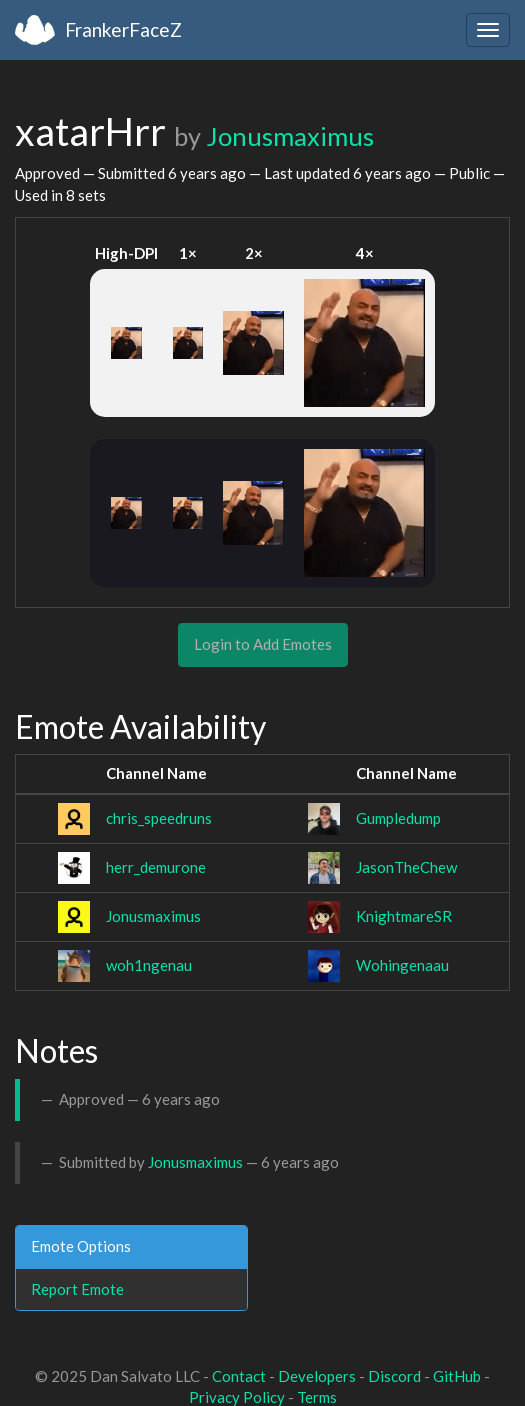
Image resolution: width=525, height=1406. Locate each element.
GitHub (457, 1376)
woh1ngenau (149, 965)
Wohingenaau (402, 965)
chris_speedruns (159, 818)
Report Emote (77, 1289)
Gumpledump (398, 818)
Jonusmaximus (290, 136)
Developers (317, 1376)
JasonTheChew (406, 867)
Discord (394, 1376)
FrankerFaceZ (123, 29)
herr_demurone (156, 867)
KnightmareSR (404, 916)
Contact (239, 1376)
